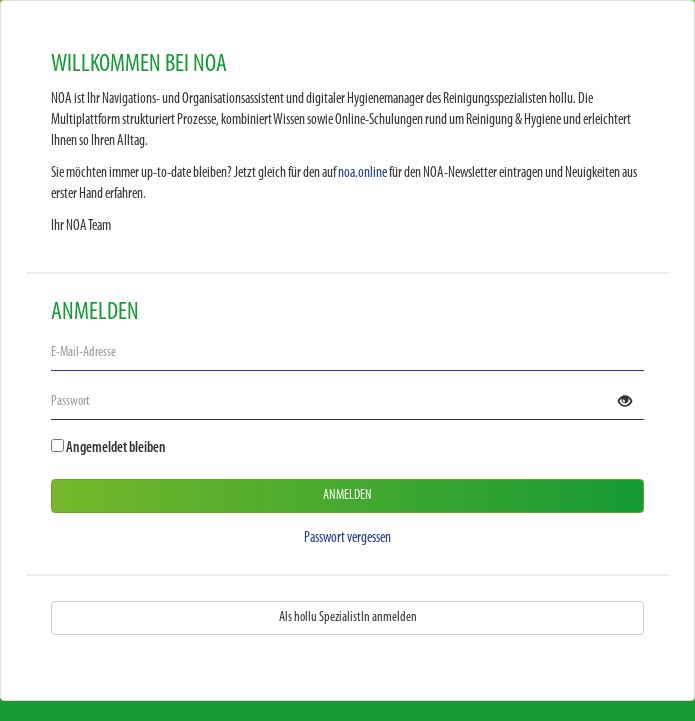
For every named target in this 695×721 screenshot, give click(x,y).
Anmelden (347, 495)
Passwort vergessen (347, 538)
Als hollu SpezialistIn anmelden (348, 617)
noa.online (362, 173)
